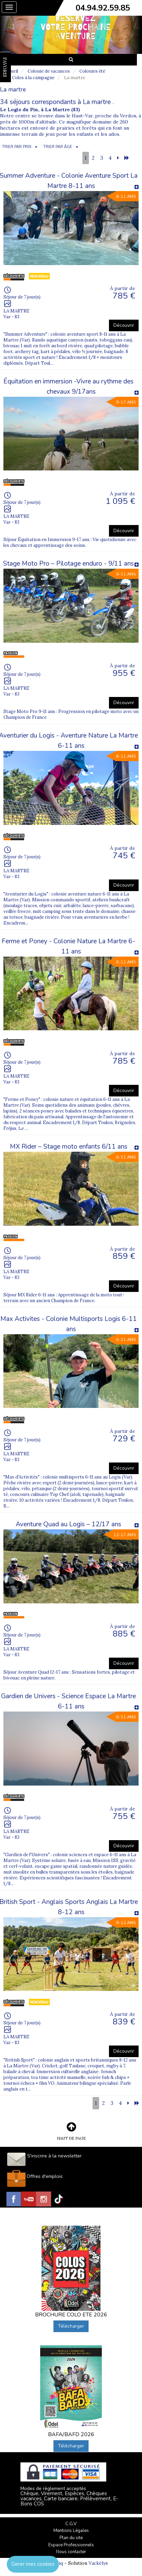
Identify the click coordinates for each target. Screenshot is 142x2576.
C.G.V (71, 2524)
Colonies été (92, 71)
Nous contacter (71, 2552)
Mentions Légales (71, 2531)
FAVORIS (5, 67)
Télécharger (71, 2326)
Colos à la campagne (33, 78)
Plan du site (71, 2538)
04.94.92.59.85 (103, 7)
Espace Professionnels (71, 2545)
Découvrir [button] (123, 325)
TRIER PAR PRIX (16, 146)
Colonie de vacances (49, 71)
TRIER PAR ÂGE (57, 146)
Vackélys (98, 2563)
